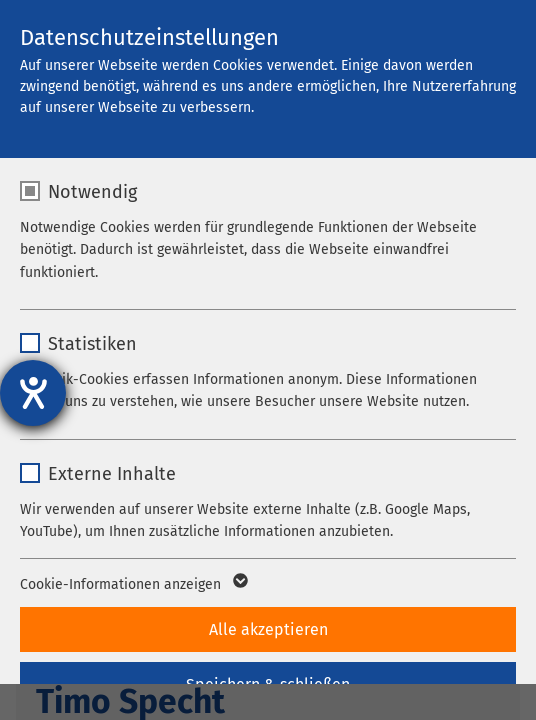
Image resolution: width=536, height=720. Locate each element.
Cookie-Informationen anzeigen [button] (132, 585)
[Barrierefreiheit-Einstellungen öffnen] (33, 393)
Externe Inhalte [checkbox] (112, 474)
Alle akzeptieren (268, 629)
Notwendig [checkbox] (92, 192)
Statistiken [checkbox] (92, 344)
